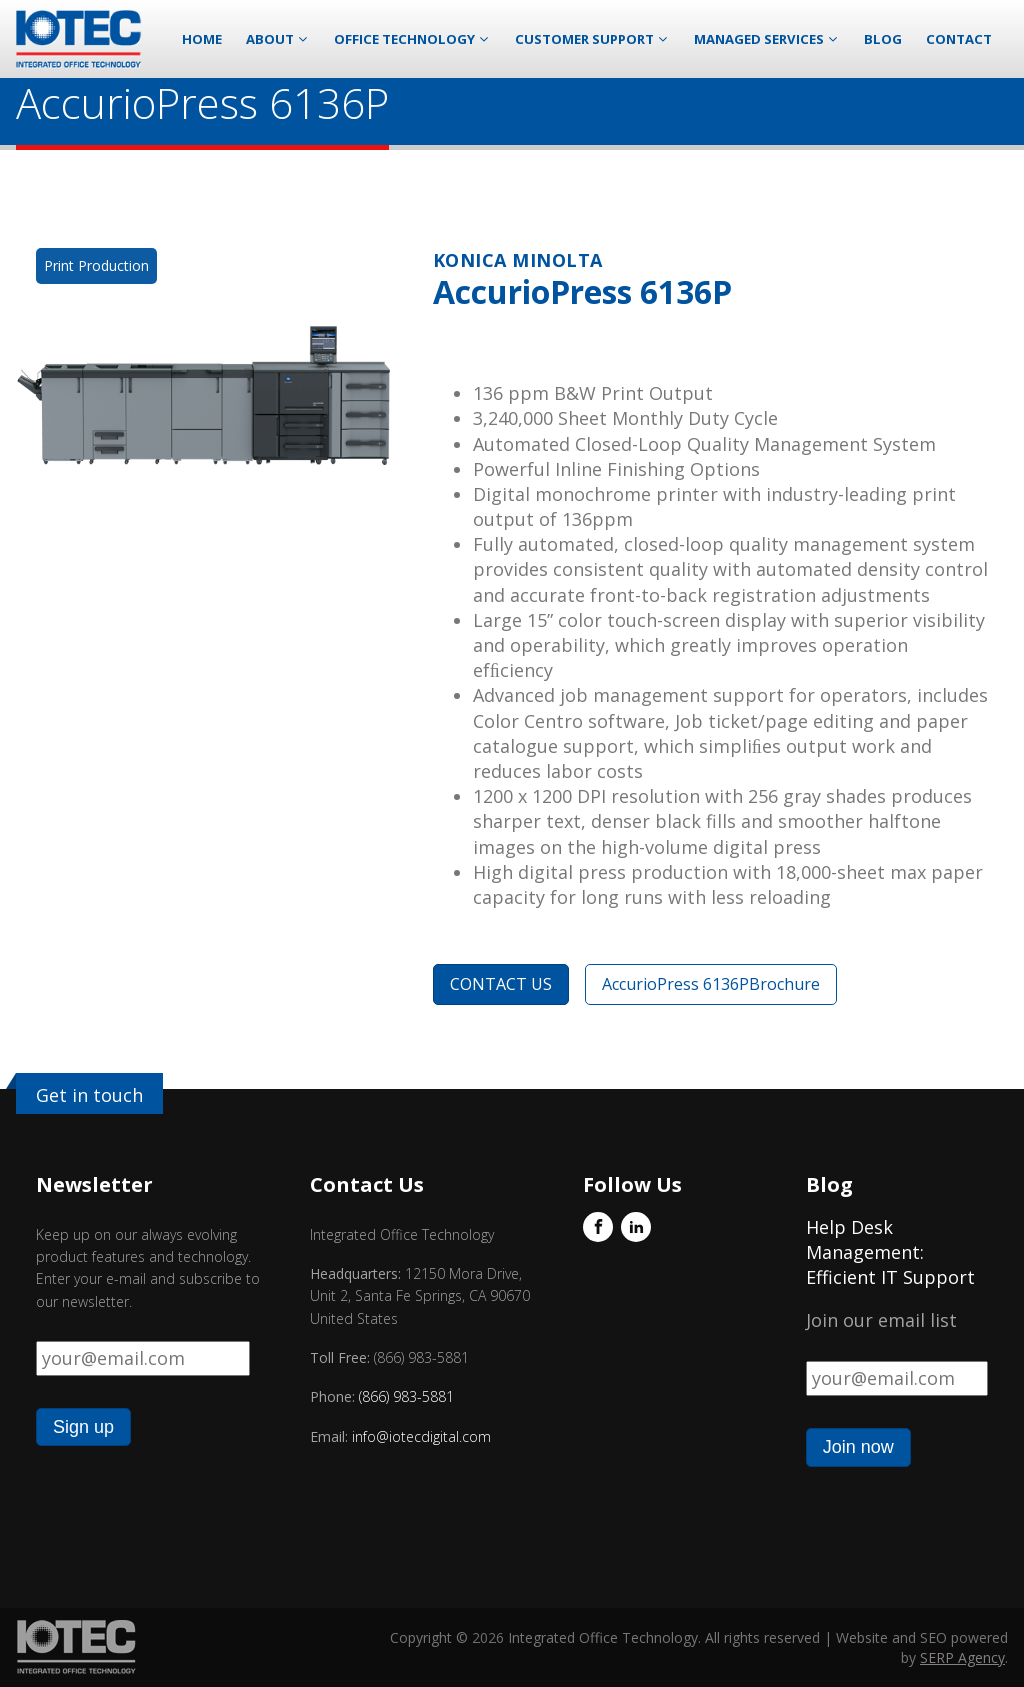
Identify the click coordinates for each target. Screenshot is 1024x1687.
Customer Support (592, 39)
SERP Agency (962, 1657)
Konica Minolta (518, 260)
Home (202, 39)
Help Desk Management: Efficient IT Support (890, 1252)
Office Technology (412, 39)
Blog (883, 39)
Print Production (96, 265)
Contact (959, 39)
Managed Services (767, 39)
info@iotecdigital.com (419, 1436)
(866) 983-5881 (406, 1396)
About (278, 39)
